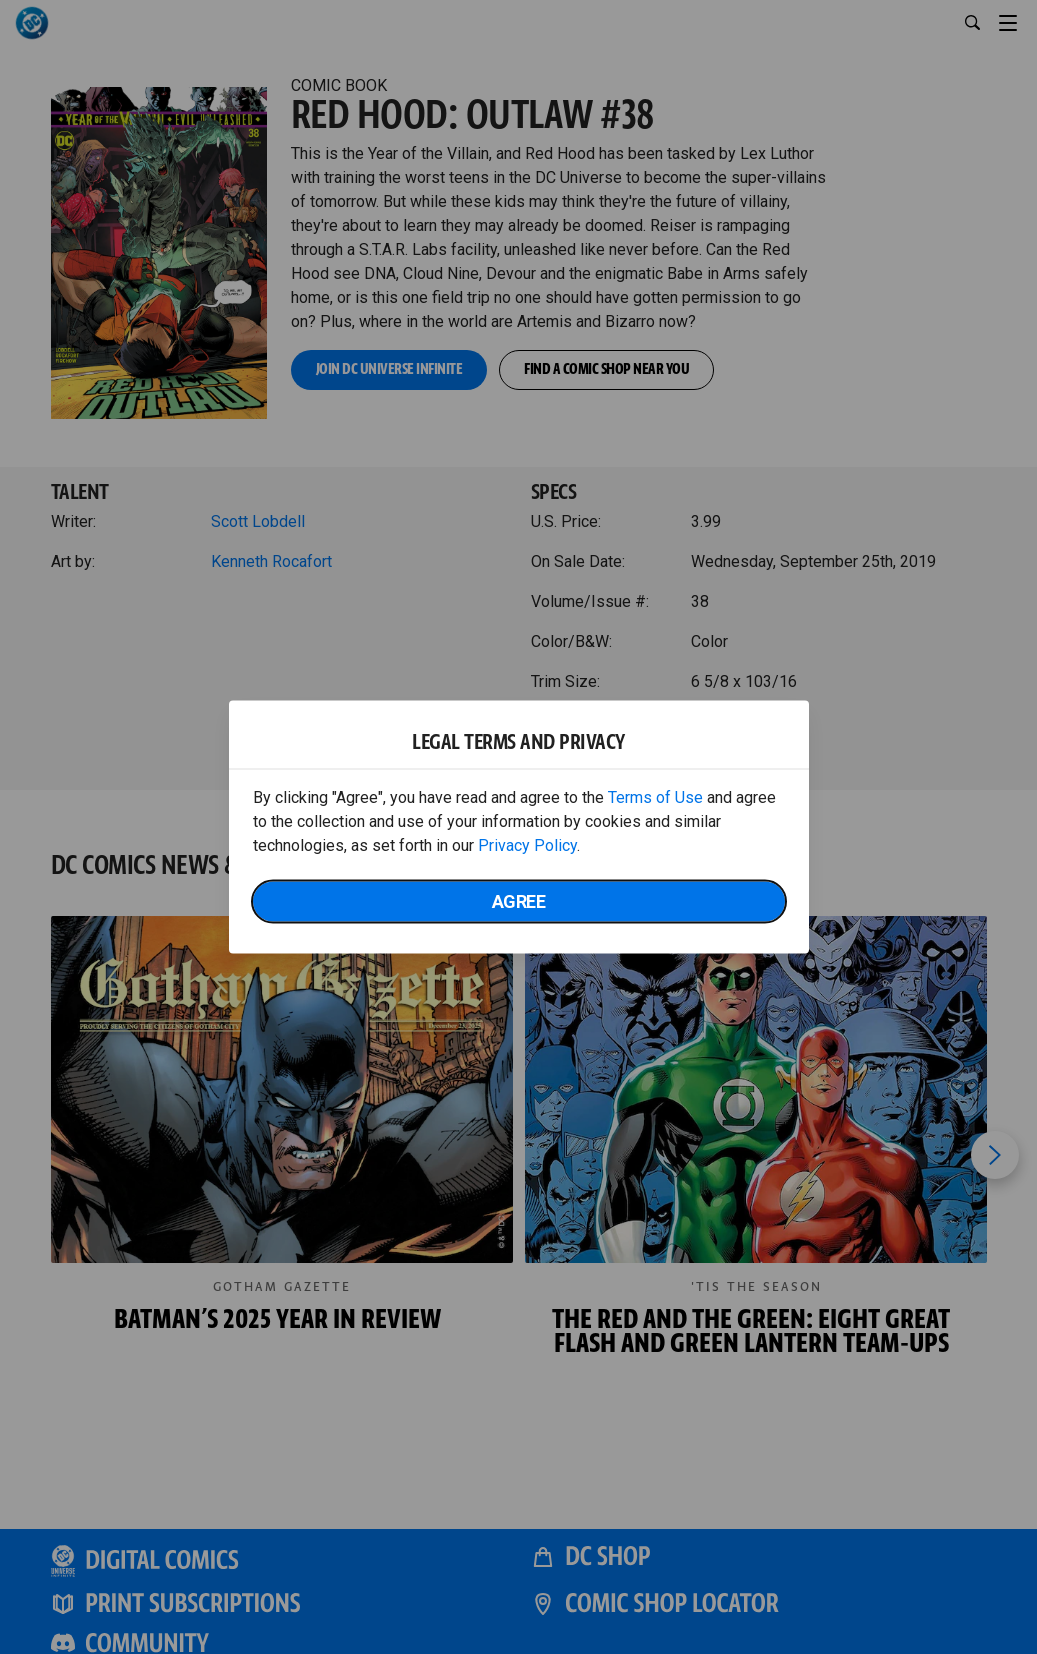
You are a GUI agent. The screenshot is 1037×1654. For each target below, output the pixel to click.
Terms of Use (655, 797)
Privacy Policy (527, 845)
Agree (519, 901)
